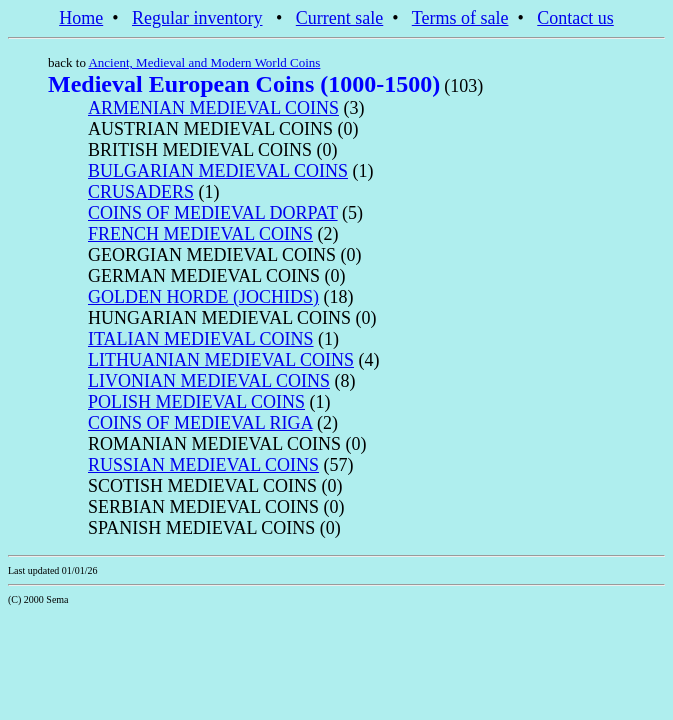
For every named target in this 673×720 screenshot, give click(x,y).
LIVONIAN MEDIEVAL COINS (209, 381)
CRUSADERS (141, 192)
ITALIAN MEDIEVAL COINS (201, 339)
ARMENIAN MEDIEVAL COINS (213, 108)
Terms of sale (460, 18)
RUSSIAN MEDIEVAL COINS (203, 465)
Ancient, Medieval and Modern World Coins (204, 62)
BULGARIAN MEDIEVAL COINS (218, 171)
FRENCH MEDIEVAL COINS (200, 234)
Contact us (575, 18)
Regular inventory (197, 18)
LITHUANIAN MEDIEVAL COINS (221, 360)
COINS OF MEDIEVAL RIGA (200, 423)
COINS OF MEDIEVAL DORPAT (213, 213)
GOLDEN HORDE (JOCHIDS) (203, 297)
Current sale (339, 18)
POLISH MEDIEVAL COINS (196, 402)
